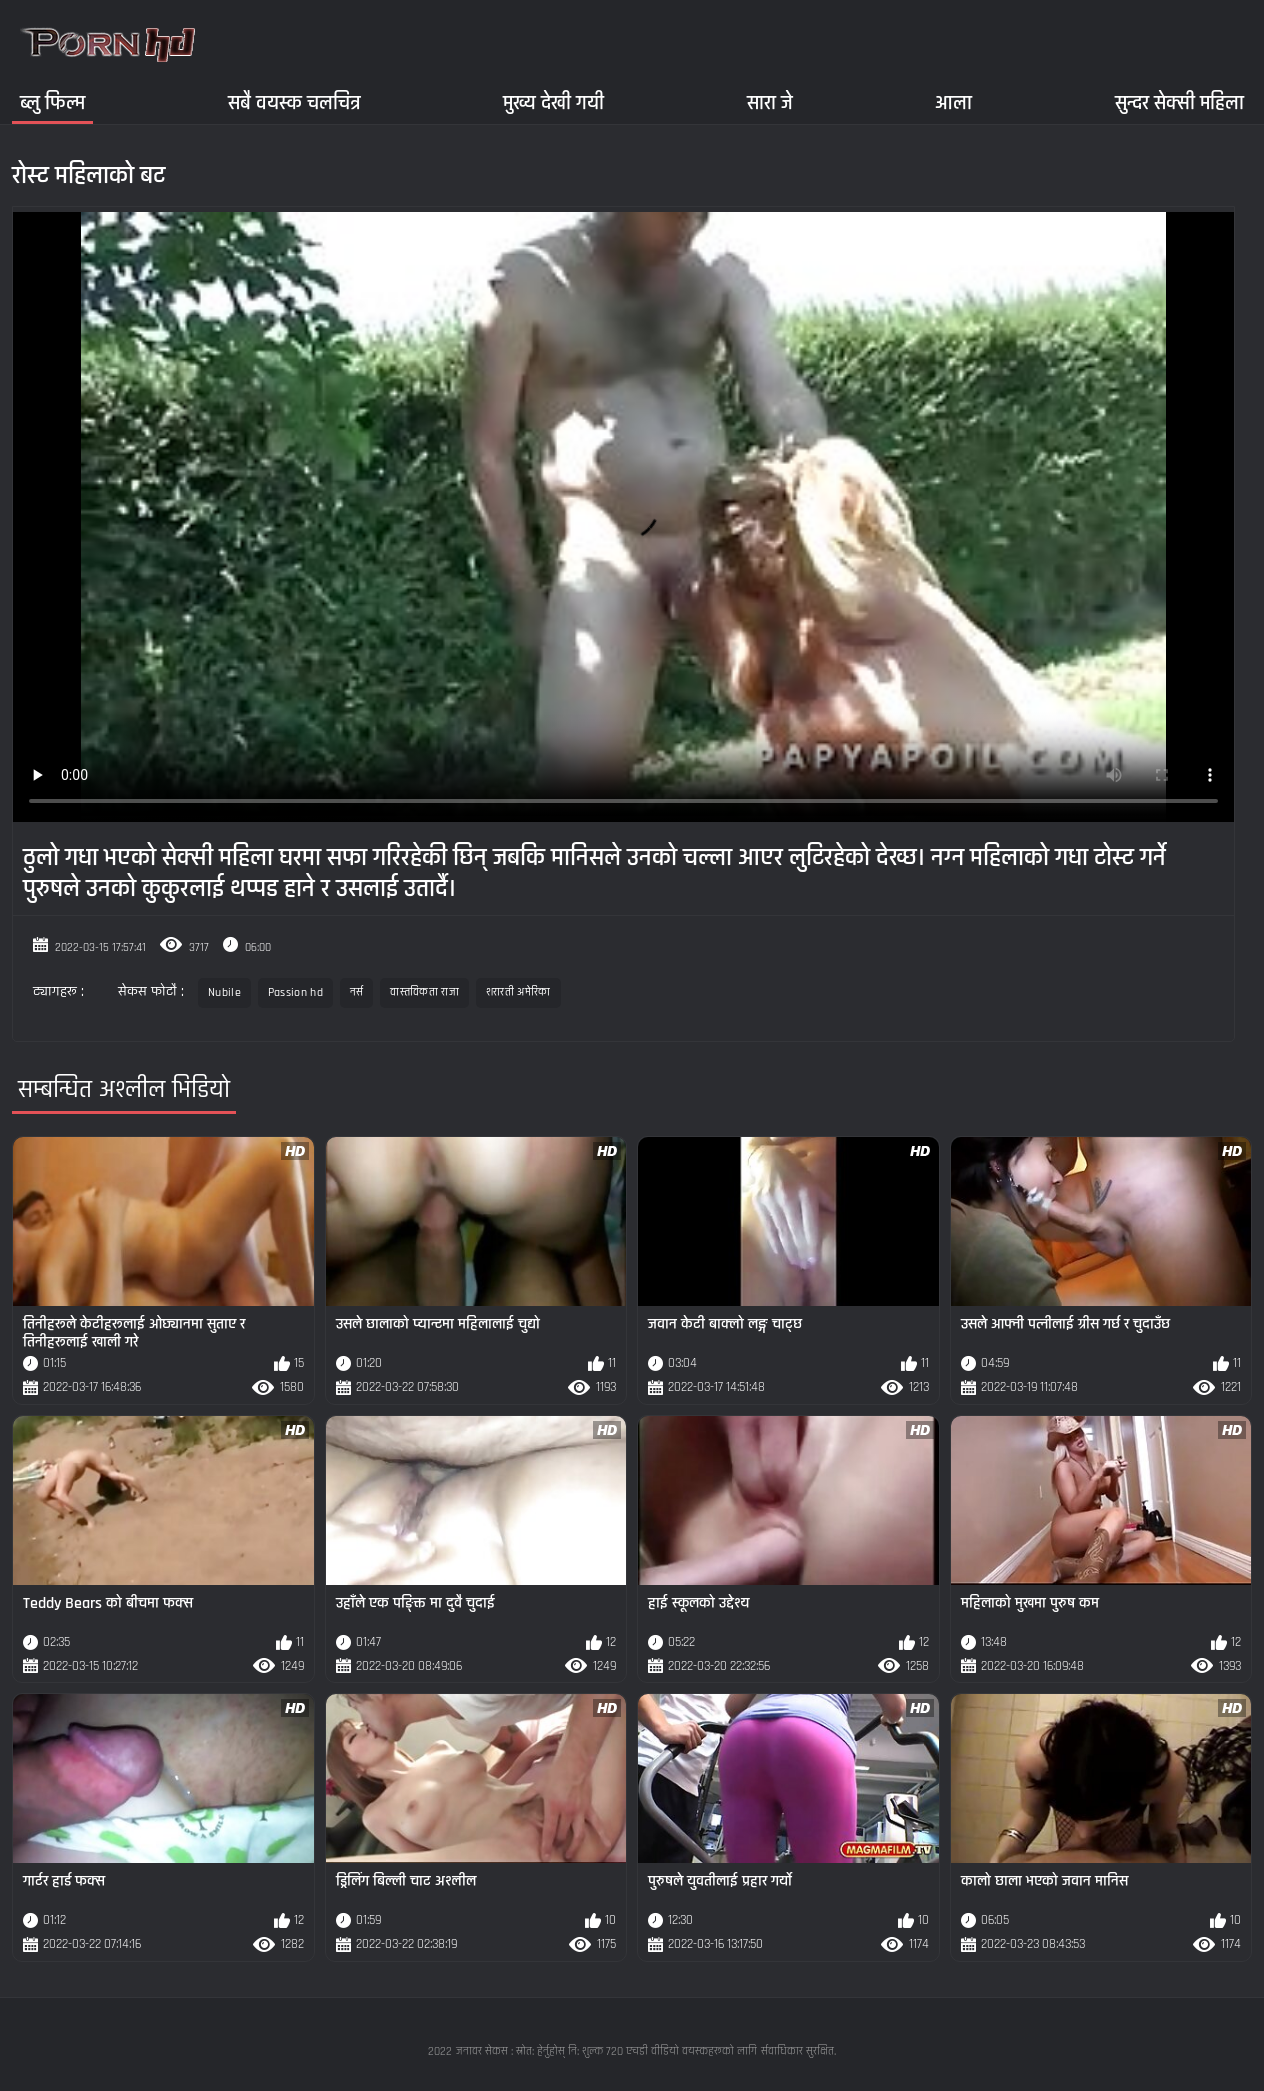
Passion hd (295, 992)
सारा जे (770, 102)
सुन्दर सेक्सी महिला (1179, 102)
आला (953, 102)
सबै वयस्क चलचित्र (294, 102)
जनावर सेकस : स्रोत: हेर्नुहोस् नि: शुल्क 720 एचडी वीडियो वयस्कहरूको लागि (606, 2051)
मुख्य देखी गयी (553, 102)
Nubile (224, 992)
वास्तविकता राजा (424, 992)
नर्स (357, 992)
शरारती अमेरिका (518, 992)
